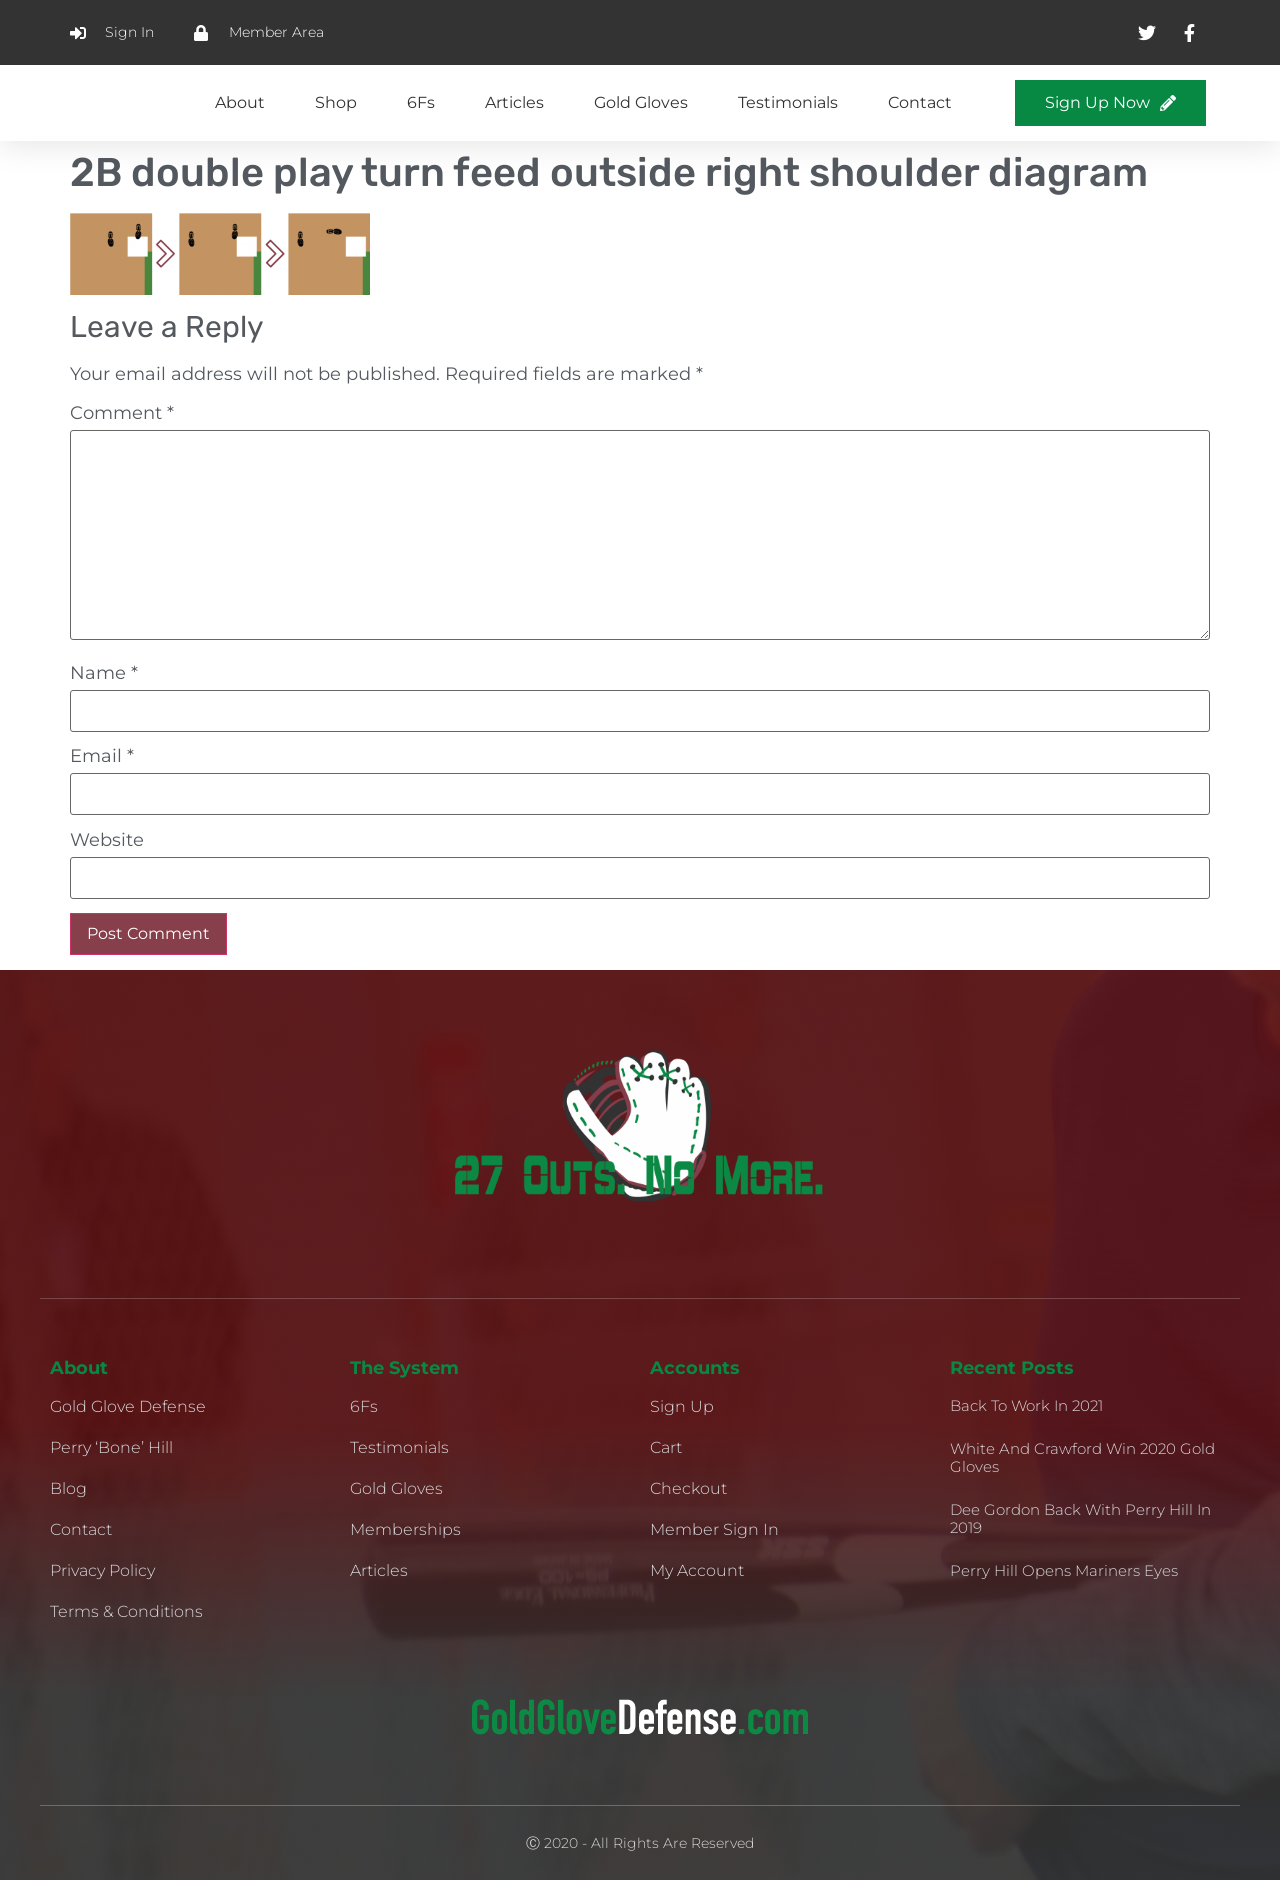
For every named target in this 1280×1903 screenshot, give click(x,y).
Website (107, 862)
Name (104, 695)
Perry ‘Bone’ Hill (111, 1470)
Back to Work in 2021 (1026, 1428)
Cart (666, 1470)
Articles (514, 113)
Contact (920, 113)
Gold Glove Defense (128, 1429)
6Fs (421, 113)
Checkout (688, 1511)
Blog (68, 1511)
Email (102, 779)
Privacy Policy (102, 1593)
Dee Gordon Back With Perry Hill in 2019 (1080, 1541)
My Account (697, 1593)
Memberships (405, 1552)
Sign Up (682, 1429)
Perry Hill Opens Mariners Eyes (1064, 1593)
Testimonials (788, 113)
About (240, 113)
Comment (122, 435)
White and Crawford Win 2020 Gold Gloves (1082, 1480)
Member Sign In (714, 1552)
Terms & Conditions (126, 1634)
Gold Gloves (641, 113)
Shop (336, 113)
